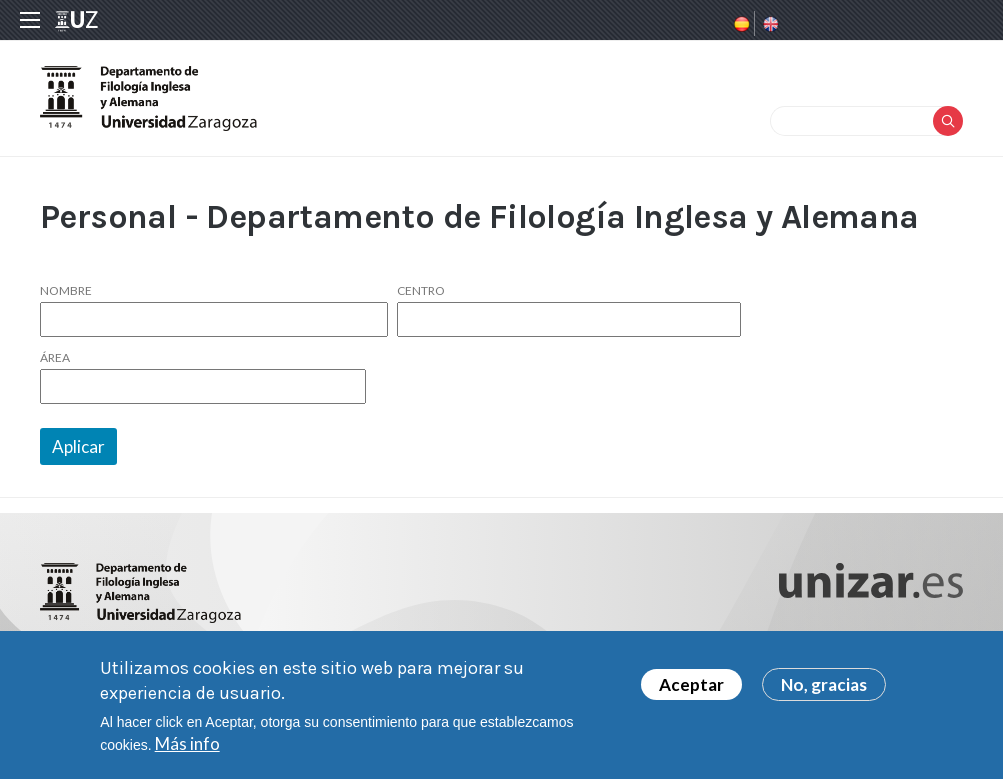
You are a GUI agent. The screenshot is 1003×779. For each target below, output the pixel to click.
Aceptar (691, 685)
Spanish (740, 24)
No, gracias (824, 685)
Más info (187, 744)
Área (55, 358)
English (769, 24)
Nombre (66, 291)
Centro (421, 291)
